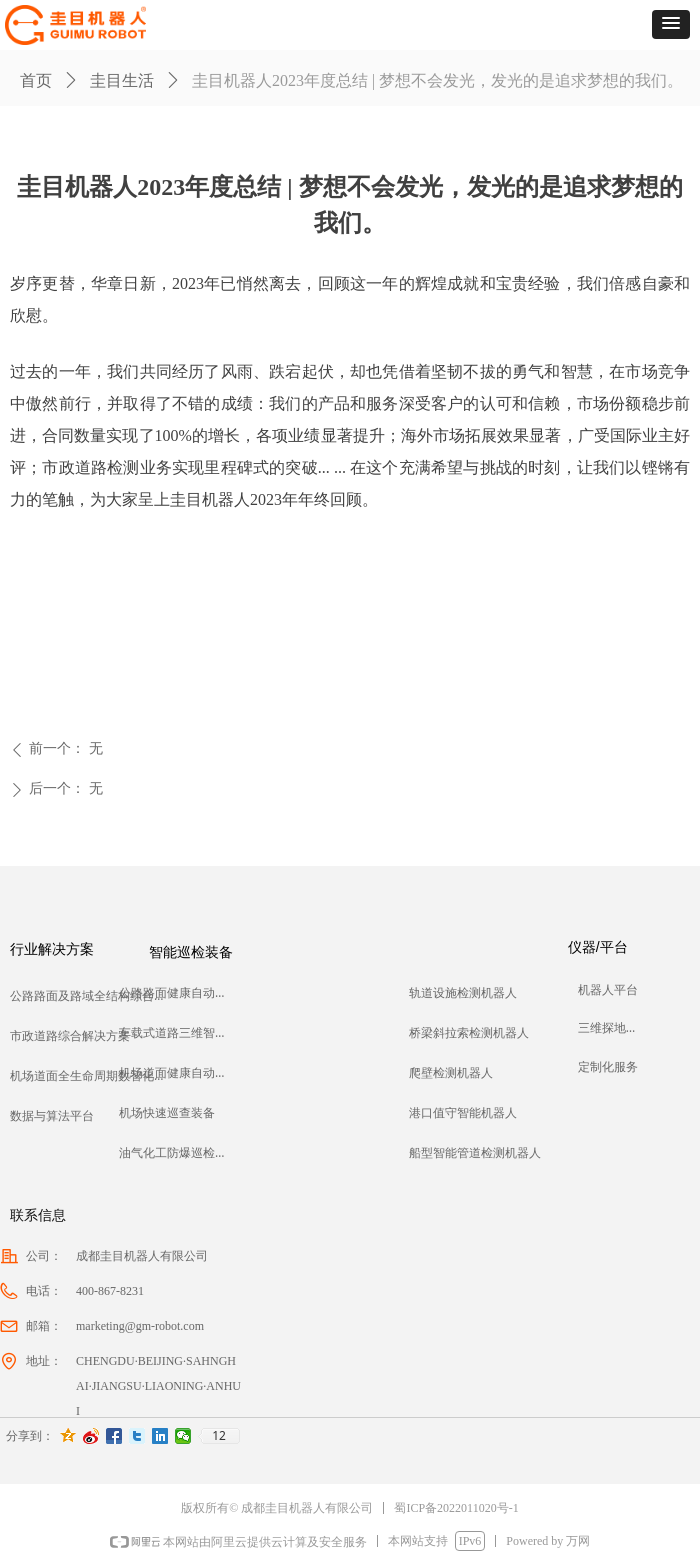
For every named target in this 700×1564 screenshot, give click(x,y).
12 (219, 1436)
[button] (671, 24)
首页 (36, 80)
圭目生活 (122, 80)
